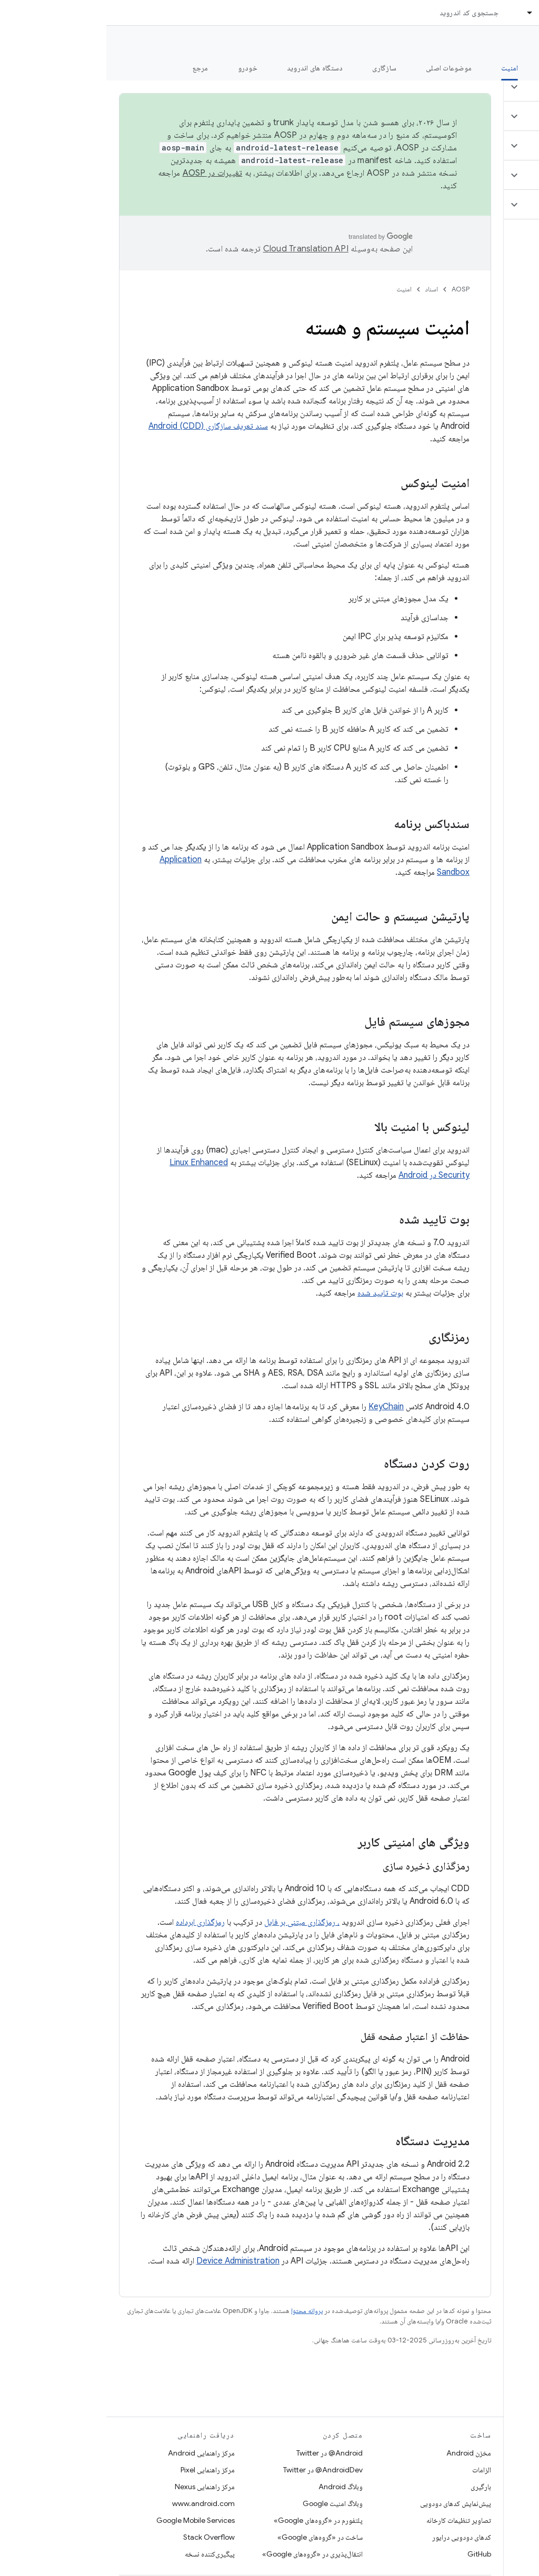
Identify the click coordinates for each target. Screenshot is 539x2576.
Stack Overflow (102, 2537)
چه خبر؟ (514, 68)
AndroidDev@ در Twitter (216, 2469)
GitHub (373, 2554)
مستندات (511, 42)
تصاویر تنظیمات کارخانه (352, 2520)
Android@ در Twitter (223, 2453)
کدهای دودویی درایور (355, 2537)
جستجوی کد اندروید (362, 12)
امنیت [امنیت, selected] (403, 68)
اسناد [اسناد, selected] (440, 12)
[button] (476, 86)
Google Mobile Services (89, 2520)
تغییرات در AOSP (106, 173)
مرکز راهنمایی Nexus (98, 2486)
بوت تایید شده (274, 1293)
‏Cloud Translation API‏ (199, 249)
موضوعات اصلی (342, 68)
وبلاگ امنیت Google (226, 2503)
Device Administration (131, 2261)
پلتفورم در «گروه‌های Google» (211, 2520)
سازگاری (278, 68)
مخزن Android (362, 2453)
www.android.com (97, 2503)
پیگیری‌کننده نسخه (103, 2554)
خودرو (141, 68)
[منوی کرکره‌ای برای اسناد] (419, 12)
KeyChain (279, 1406)
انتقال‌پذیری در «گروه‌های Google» (206, 2554)
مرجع (94, 68)
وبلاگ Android (234, 2486)
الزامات (375, 2469)
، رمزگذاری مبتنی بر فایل (195, 1922)
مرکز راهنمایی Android (95, 2453)
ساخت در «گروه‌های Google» (213, 2537)
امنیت (297, 289)
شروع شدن (457, 68)
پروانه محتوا (200, 2310)
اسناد (325, 289)
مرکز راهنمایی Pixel (101, 2469)
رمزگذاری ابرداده (93, 1922)
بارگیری (374, 2486)
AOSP (354, 289)
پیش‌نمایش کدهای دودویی (349, 2503)
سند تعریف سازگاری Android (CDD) (102, 426)
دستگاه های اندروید (209, 68)
